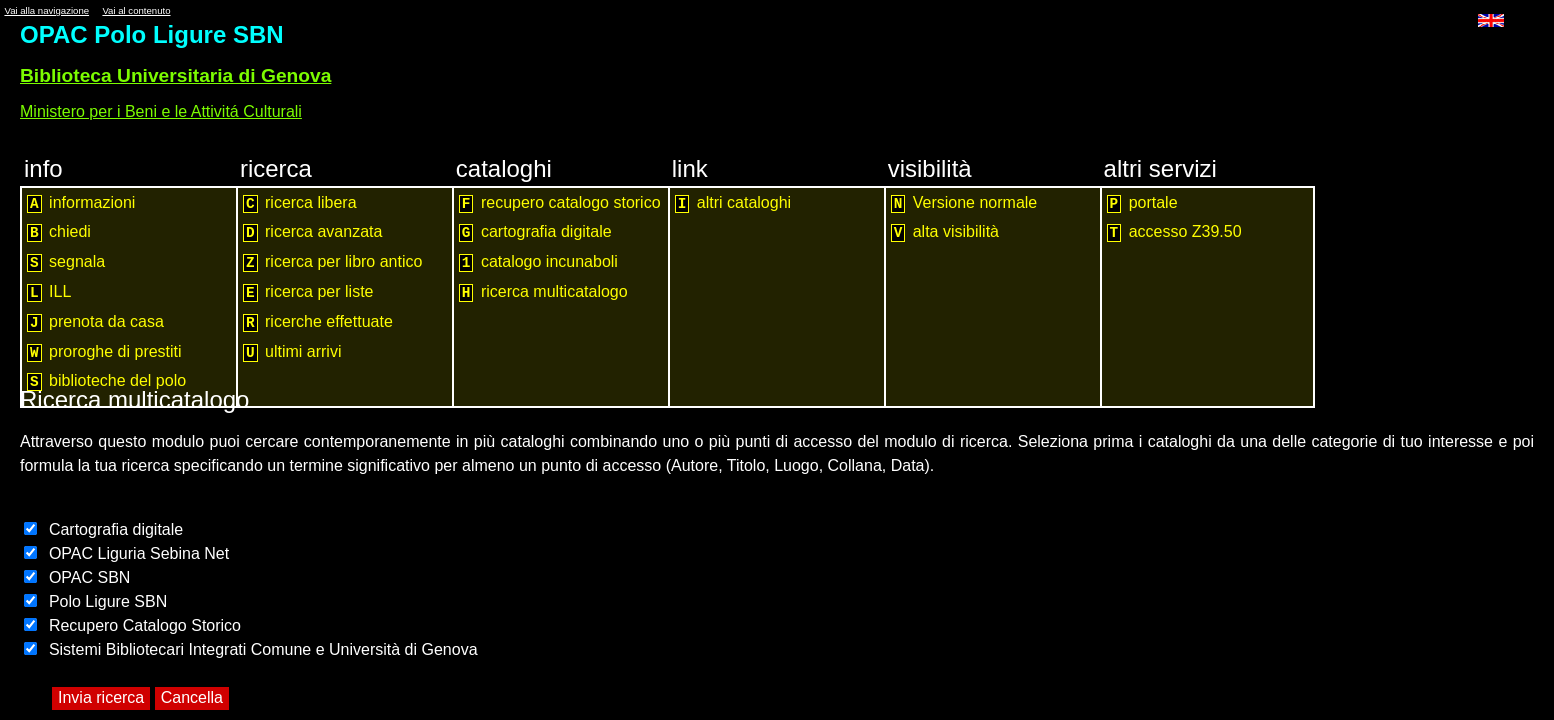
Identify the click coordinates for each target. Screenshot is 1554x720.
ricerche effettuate (318, 322)
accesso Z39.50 (1174, 232)
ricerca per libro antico (333, 262)
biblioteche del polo (106, 381)
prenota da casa (95, 322)
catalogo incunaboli (538, 262)
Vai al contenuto (136, 10)
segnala (66, 262)
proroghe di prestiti (104, 352)
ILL (49, 292)
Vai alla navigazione (46, 10)
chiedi (59, 232)
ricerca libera (300, 203)
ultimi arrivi (292, 352)
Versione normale (964, 203)
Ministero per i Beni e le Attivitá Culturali (161, 111)
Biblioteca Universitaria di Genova (175, 75)
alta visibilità (945, 232)
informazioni (81, 203)
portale (1142, 203)
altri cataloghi (733, 203)
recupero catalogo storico (560, 203)
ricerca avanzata (312, 232)
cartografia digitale (535, 232)
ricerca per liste (308, 292)
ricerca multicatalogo (543, 292)
